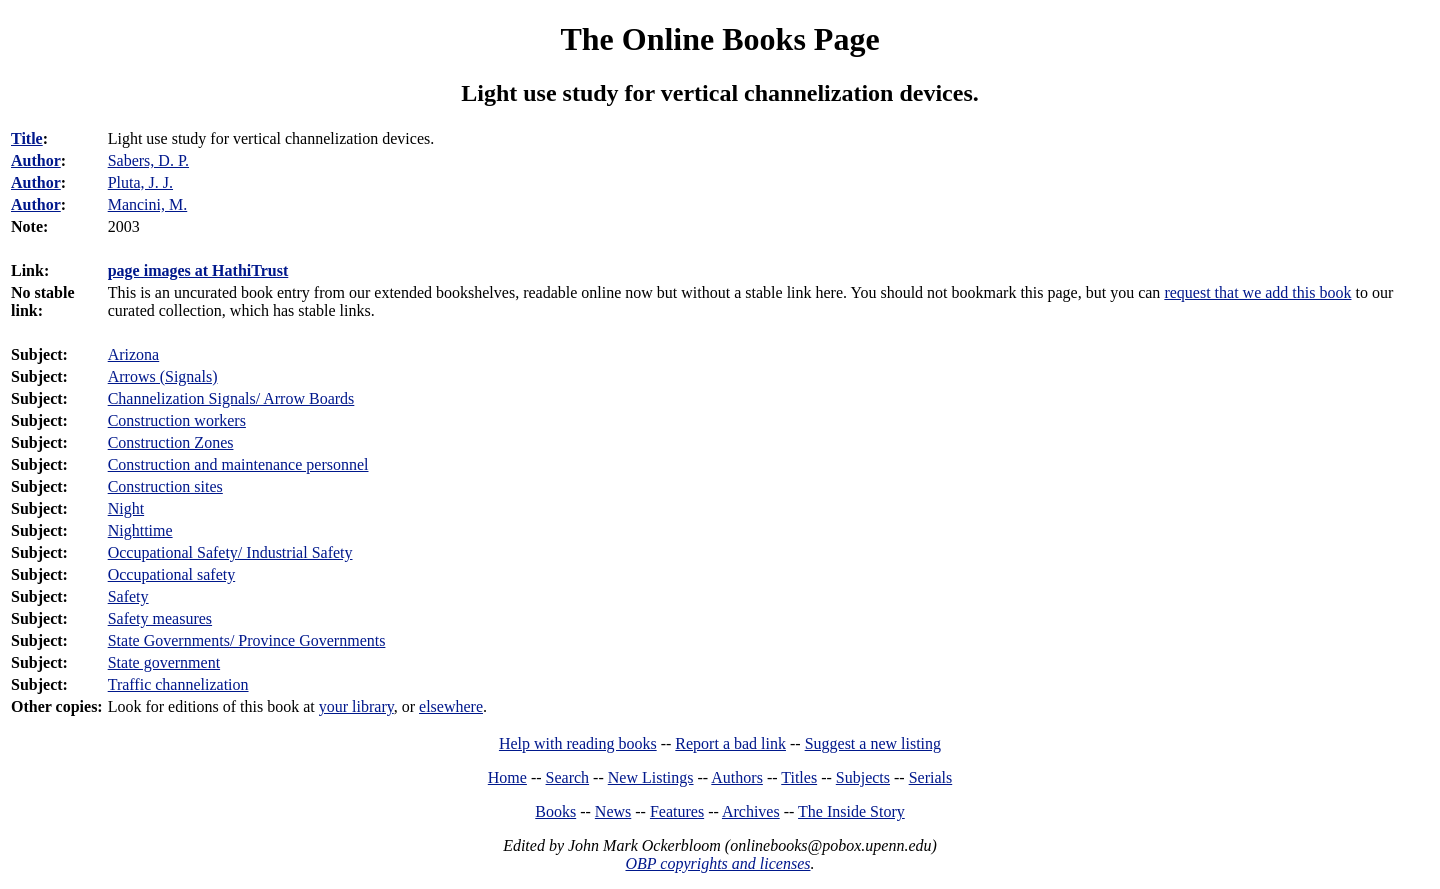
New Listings (651, 777)
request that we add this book (1257, 292)
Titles (799, 777)
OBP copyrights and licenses (717, 863)
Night (126, 508)
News (613, 811)
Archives (751, 811)
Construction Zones (171, 442)
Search (568, 777)
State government (164, 662)
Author (36, 160)
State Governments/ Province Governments (247, 640)
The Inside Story (851, 811)
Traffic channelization (178, 684)
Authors (737, 777)
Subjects (863, 777)
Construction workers (177, 420)
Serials (931, 777)
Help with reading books (578, 743)
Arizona (134, 354)
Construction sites (165, 486)
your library (356, 706)
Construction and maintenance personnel (238, 464)
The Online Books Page (719, 39)
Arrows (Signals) (163, 376)
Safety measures (160, 618)
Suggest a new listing (873, 743)
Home (507, 777)
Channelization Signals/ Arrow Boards (231, 398)
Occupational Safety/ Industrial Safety (230, 552)
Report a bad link (730, 743)
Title (27, 138)
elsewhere (451, 706)
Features (677, 811)
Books (555, 811)
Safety (128, 596)
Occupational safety (172, 574)
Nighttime (140, 530)
